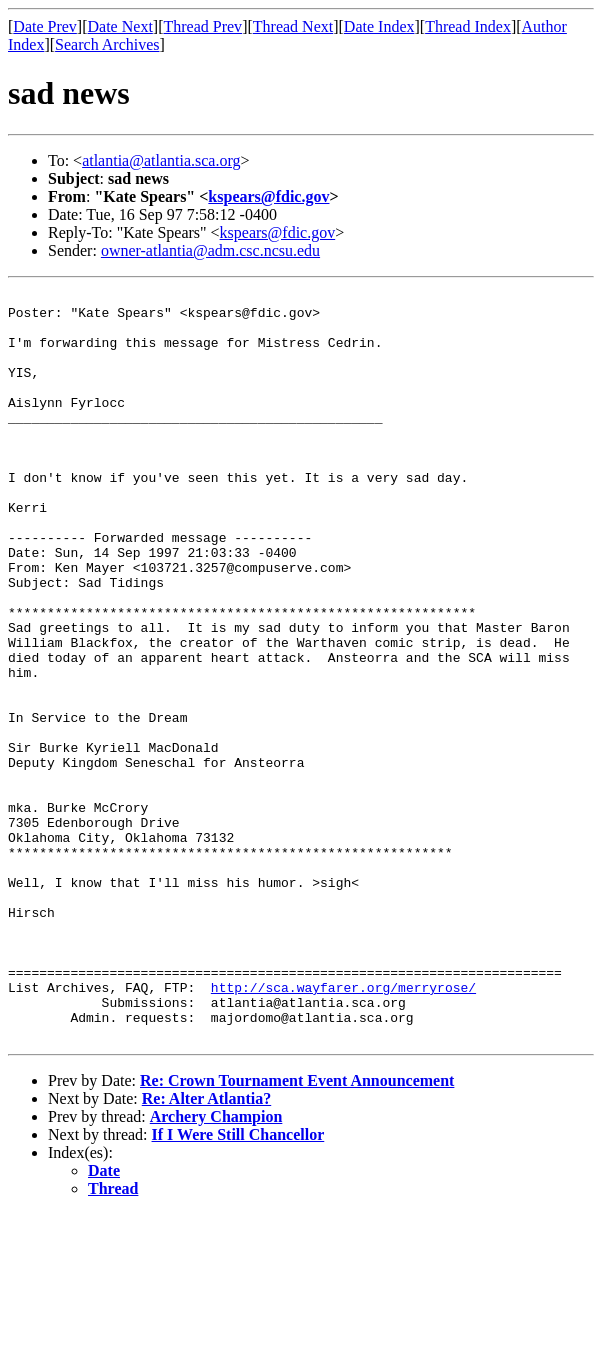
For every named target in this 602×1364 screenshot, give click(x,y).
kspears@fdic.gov (268, 196)
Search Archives (107, 44)
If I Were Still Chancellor (238, 1284)
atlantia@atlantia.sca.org (161, 160)
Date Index (379, 26)
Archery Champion (216, 1266)
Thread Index (468, 26)
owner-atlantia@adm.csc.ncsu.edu (210, 250)
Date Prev (45, 26)
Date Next (120, 26)
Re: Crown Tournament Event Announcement (297, 1230)
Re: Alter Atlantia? (206, 1248)
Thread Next (293, 26)
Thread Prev (202, 26)
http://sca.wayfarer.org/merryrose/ (343, 1128)
